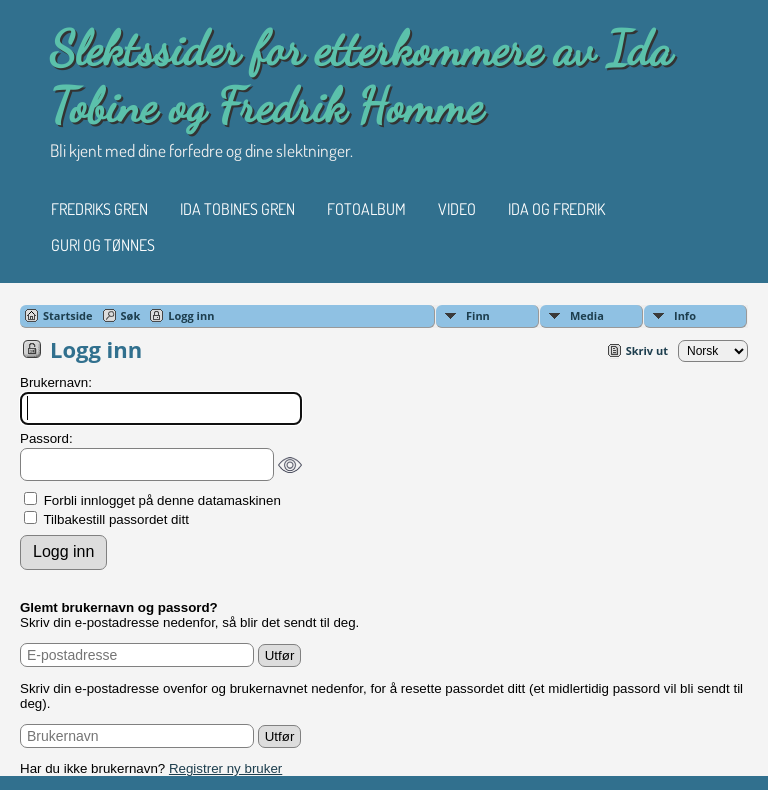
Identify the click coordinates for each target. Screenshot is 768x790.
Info (685, 315)
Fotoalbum (366, 209)
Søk (131, 315)
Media (587, 315)
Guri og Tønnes (103, 245)
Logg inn (191, 315)
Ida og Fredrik (556, 209)
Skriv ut (647, 350)
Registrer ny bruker (225, 768)
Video (457, 209)
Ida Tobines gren (237, 209)
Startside (68, 315)
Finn (478, 315)
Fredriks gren (99, 209)
